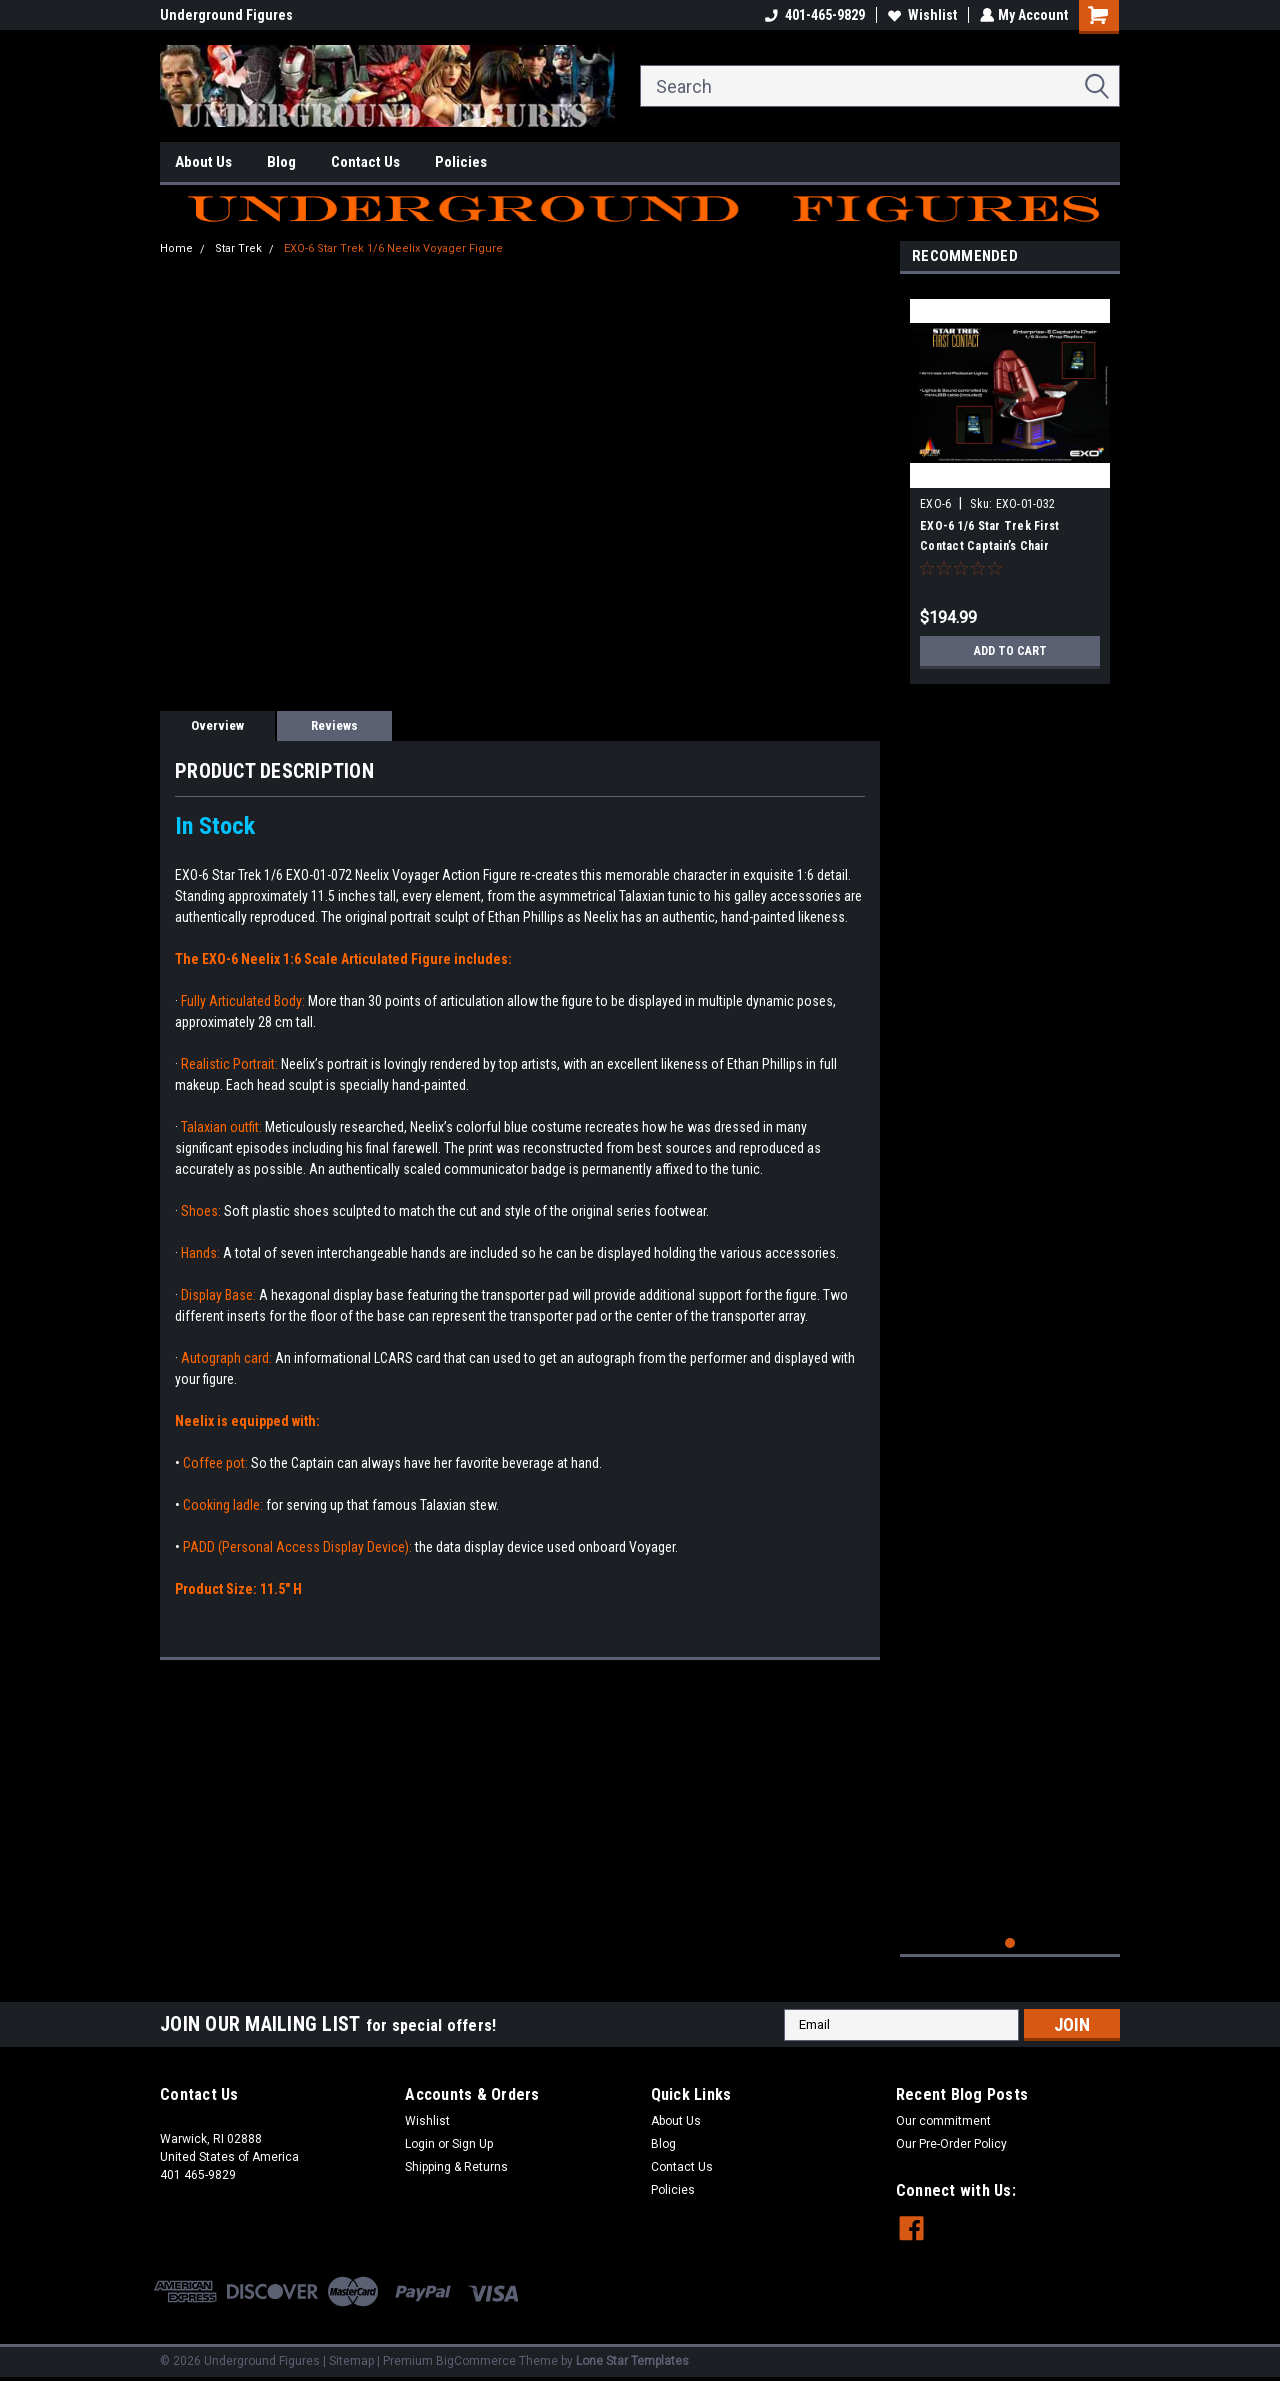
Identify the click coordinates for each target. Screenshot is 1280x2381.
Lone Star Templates (632, 2361)
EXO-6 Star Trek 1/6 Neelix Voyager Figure (393, 248)
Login (420, 2144)
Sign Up (472, 2144)
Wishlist (920, 15)
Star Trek (238, 248)
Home (176, 248)
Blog (281, 162)
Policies (461, 162)
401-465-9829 (813, 15)
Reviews (334, 725)
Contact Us (365, 162)
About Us (203, 162)
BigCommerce (476, 2361)
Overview (217, 725)
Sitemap (351, 2361)
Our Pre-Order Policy (951, 2144)
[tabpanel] (1010, 484)
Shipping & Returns (456, 2167)
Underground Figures (226, 15)
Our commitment (943, 2121)
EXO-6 (935, 504)
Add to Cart (1010, 651)
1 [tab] (1010, 1943)
